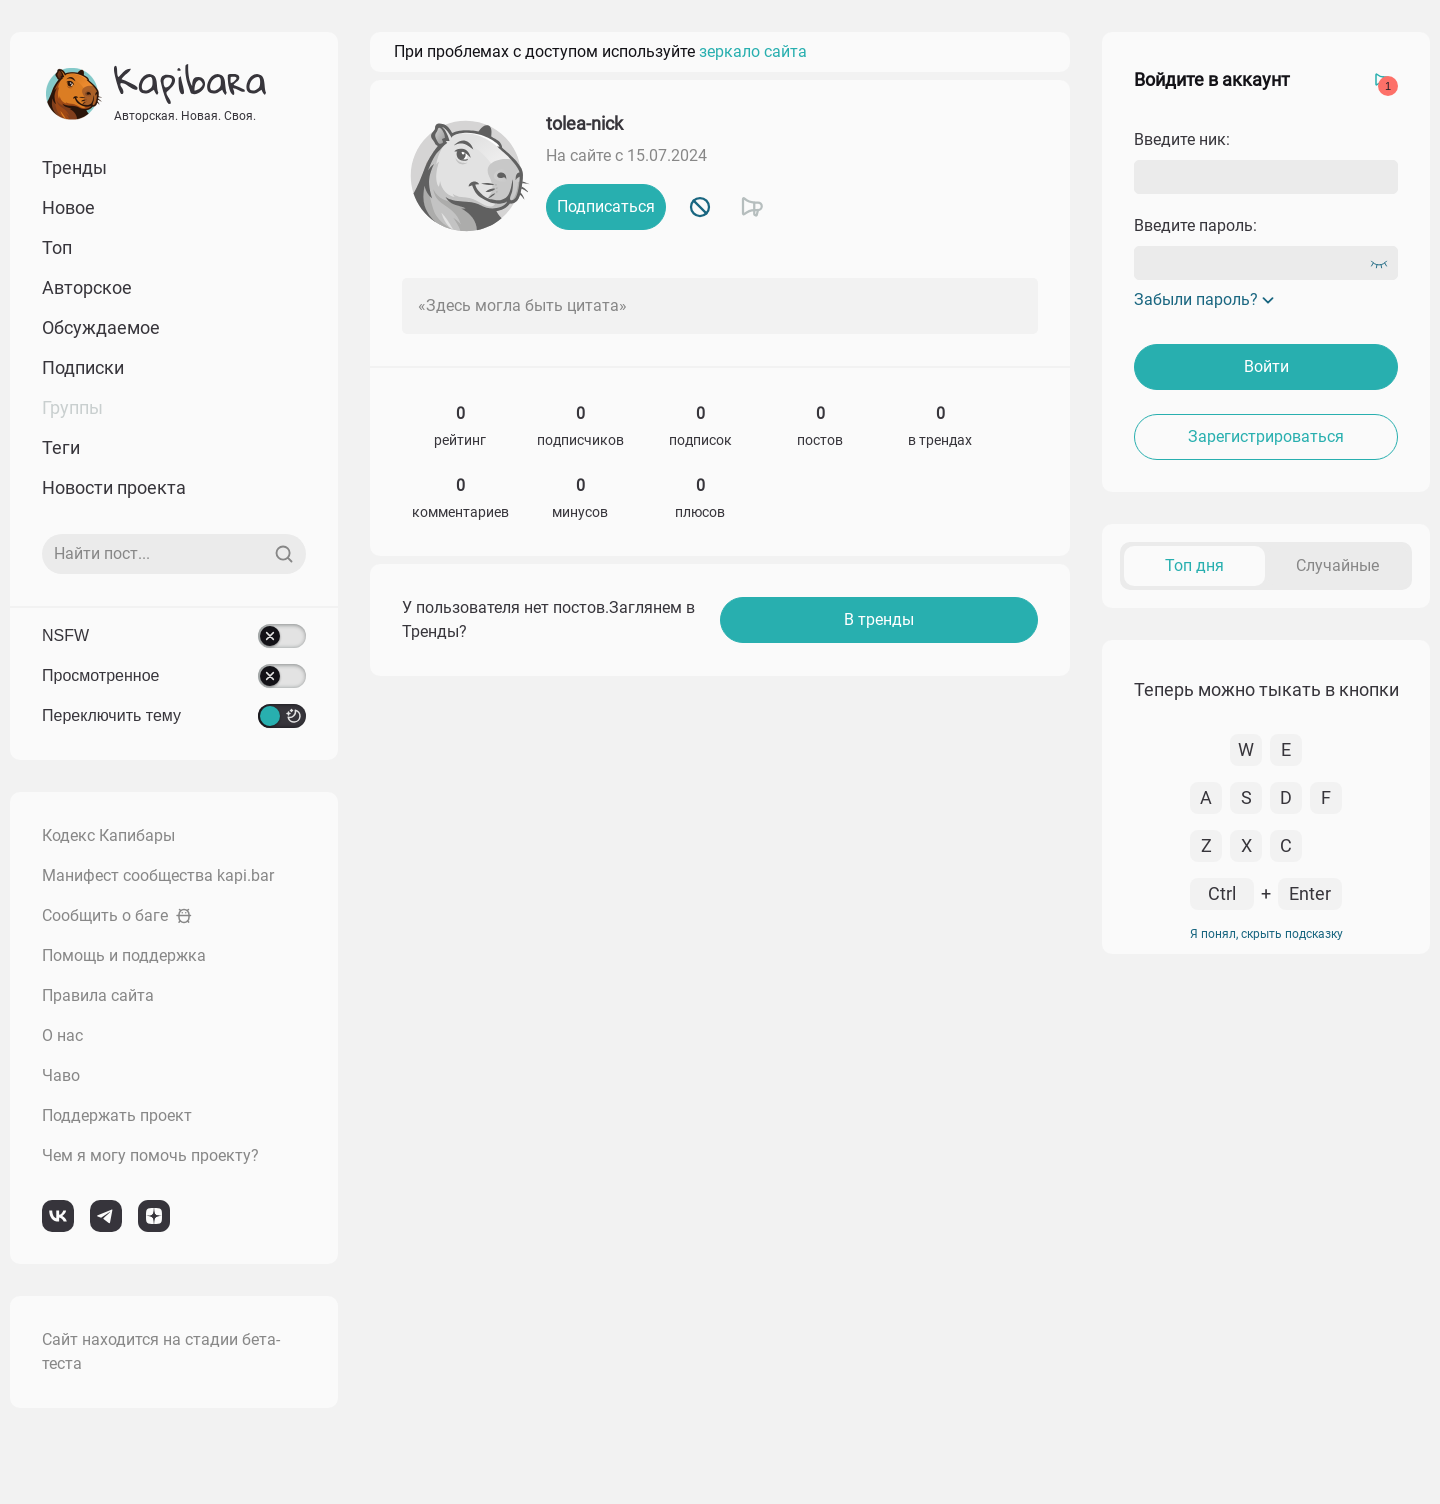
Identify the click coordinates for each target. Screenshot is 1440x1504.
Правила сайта (98, 995)
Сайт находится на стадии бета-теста (161, 1351)
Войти (1266, 366)
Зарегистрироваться (1266, 436)
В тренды (879, 619)
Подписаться (606, 206)
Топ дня (1194, 565)
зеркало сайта (753, 51)
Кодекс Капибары (108, 835)
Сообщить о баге (117, 915)
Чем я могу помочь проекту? (150, 1155)
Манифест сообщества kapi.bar (158, 875)
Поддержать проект (117, 1115)
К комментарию (1234, 692)
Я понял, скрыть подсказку (1266, 1332)
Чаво (61, 1075)
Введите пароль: (1195, 225)
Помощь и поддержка (124, 955)
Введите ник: (1182, 139)
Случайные (1337, 565)
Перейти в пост (1352, 692)
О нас (62, 1035)
